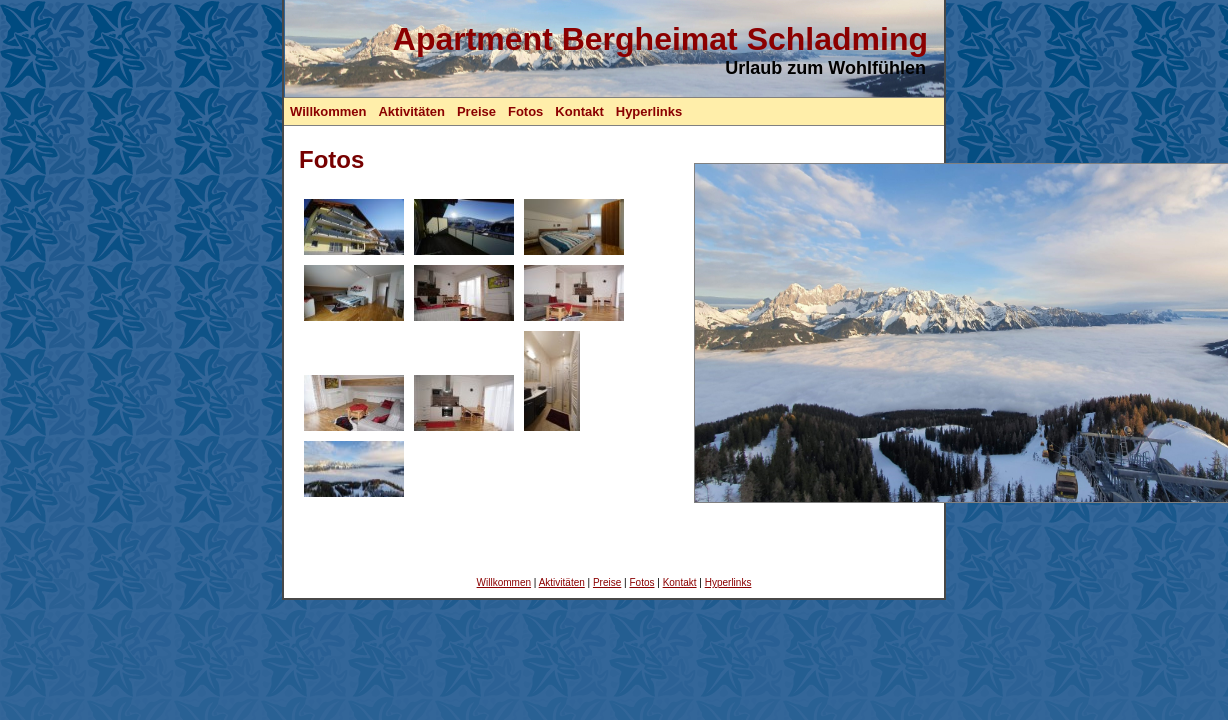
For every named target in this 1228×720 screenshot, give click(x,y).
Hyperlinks (649, 111)
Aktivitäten (411, 111)
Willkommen (328, 111)
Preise (476, 111)
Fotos (525, 111)
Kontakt (579, 111)
